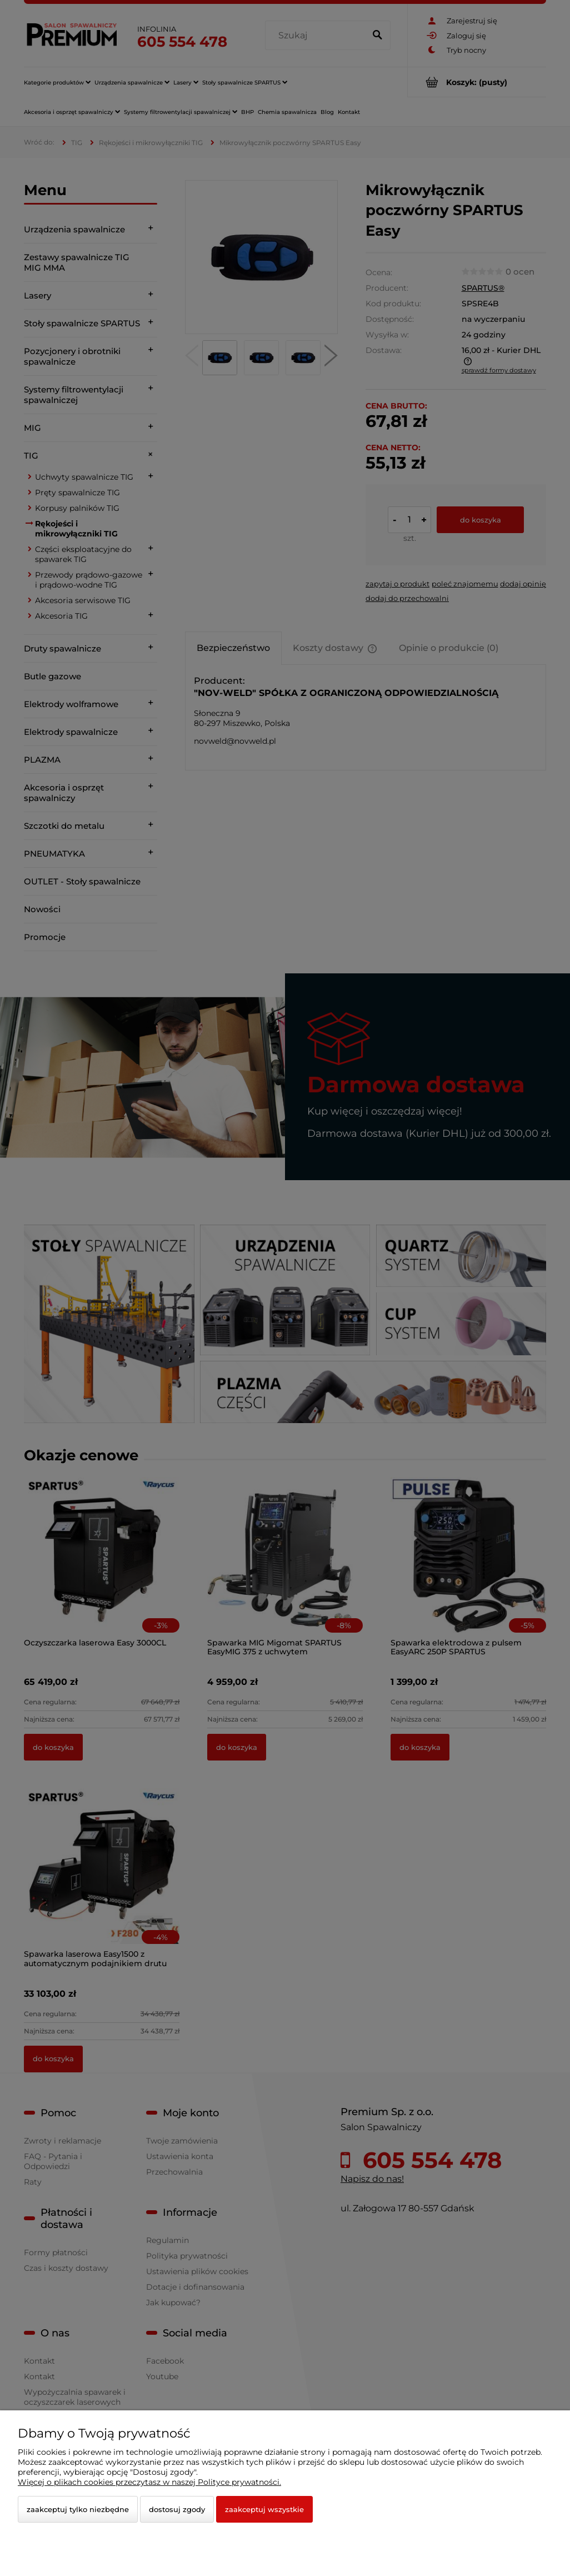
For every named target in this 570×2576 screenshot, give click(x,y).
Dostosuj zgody (177, 2509)
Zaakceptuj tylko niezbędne (78, 2509)
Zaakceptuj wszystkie (264, 2509)
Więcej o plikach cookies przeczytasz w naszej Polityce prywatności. (149, 2482)
